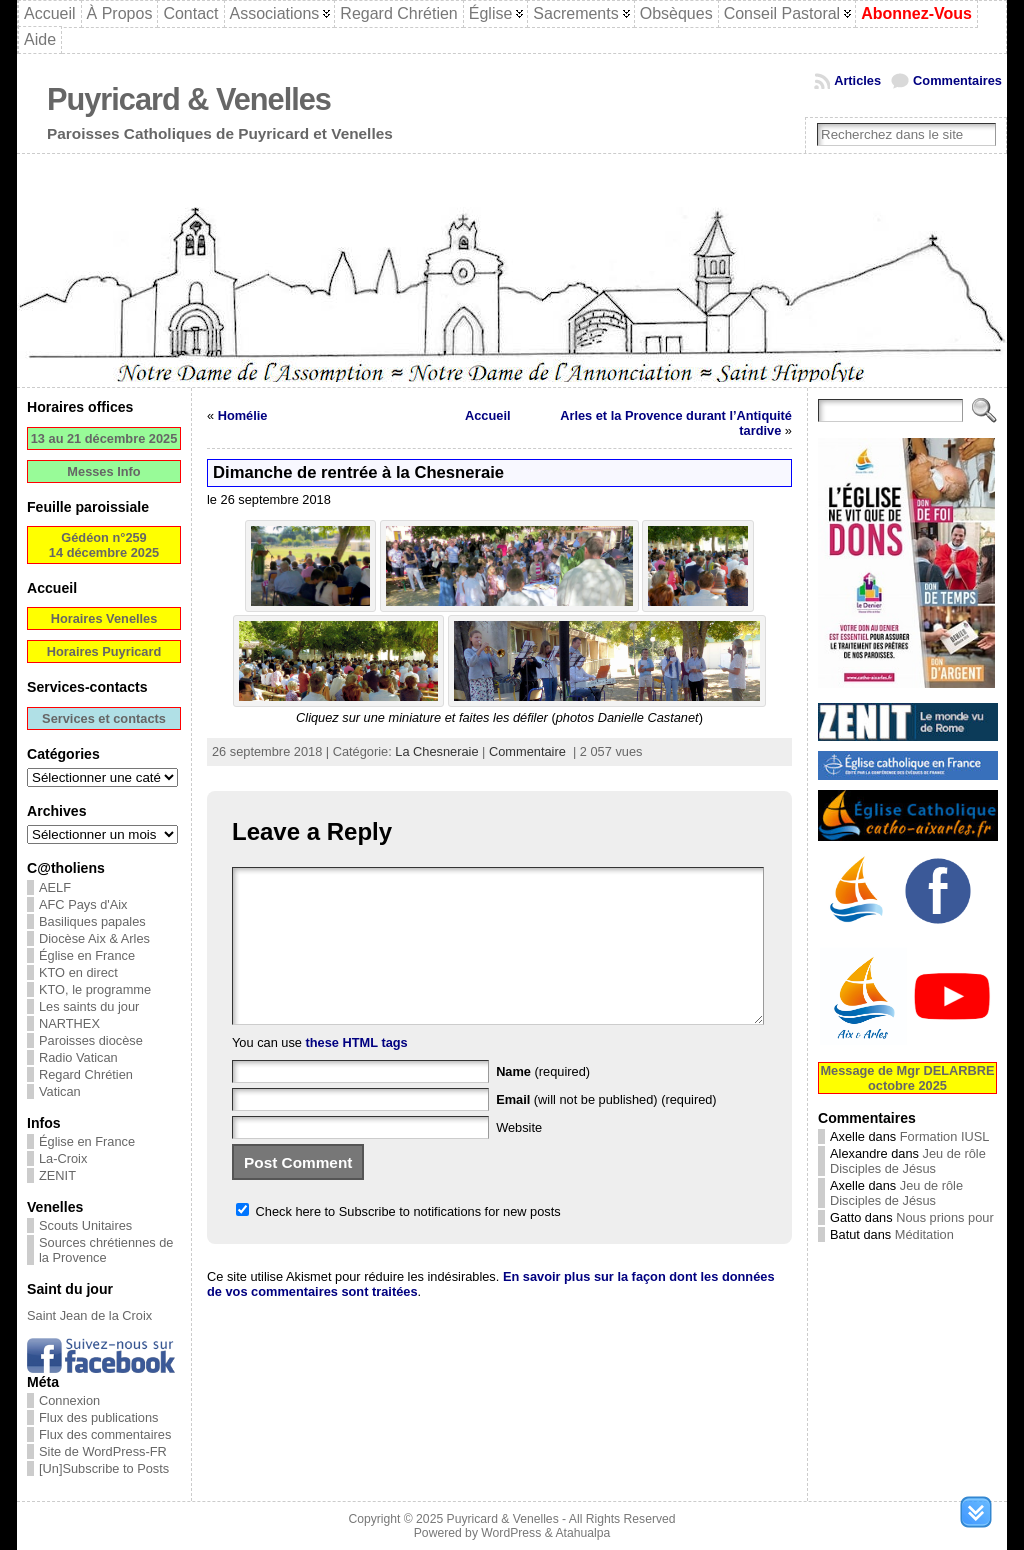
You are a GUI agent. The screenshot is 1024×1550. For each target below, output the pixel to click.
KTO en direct (78, 972)
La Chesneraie (436, 751)
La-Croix (63, 1158)
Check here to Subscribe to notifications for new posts (398, 1241)
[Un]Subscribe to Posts (104, 1468)
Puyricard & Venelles (189, 99)
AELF (55, 887)
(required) (543, 1101)
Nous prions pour (944, 1217)
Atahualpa (582, 1533)
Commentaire (527, 751)
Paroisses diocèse (91, 1040)
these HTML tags (357, 1072)
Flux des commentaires (105, 1434)
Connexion (69, 1400)
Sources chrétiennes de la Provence (106, 1250)
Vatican (60, 1091)
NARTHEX (69, 1023)
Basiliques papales (92, 921)
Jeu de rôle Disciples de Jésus (908, 1161)
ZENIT (57, 1175)
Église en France (87, 955)
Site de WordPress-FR (103, 1451)
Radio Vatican (78, 1057)
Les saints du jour (89, 1006)
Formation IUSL (945, 1136)
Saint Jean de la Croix (89, 1315)
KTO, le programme (95, 989)
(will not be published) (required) (606, 1129)
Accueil (488, 415)
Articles (857, 80)
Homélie (243, 415)
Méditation (924, 1234)
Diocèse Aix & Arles (94, 938)
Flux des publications (99, 1417)
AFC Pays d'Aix (83, 904)
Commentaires (957, 80)
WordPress (511, 1533)
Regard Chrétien (86, 1074)
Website (519, 1157)
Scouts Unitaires (85, 1225)
